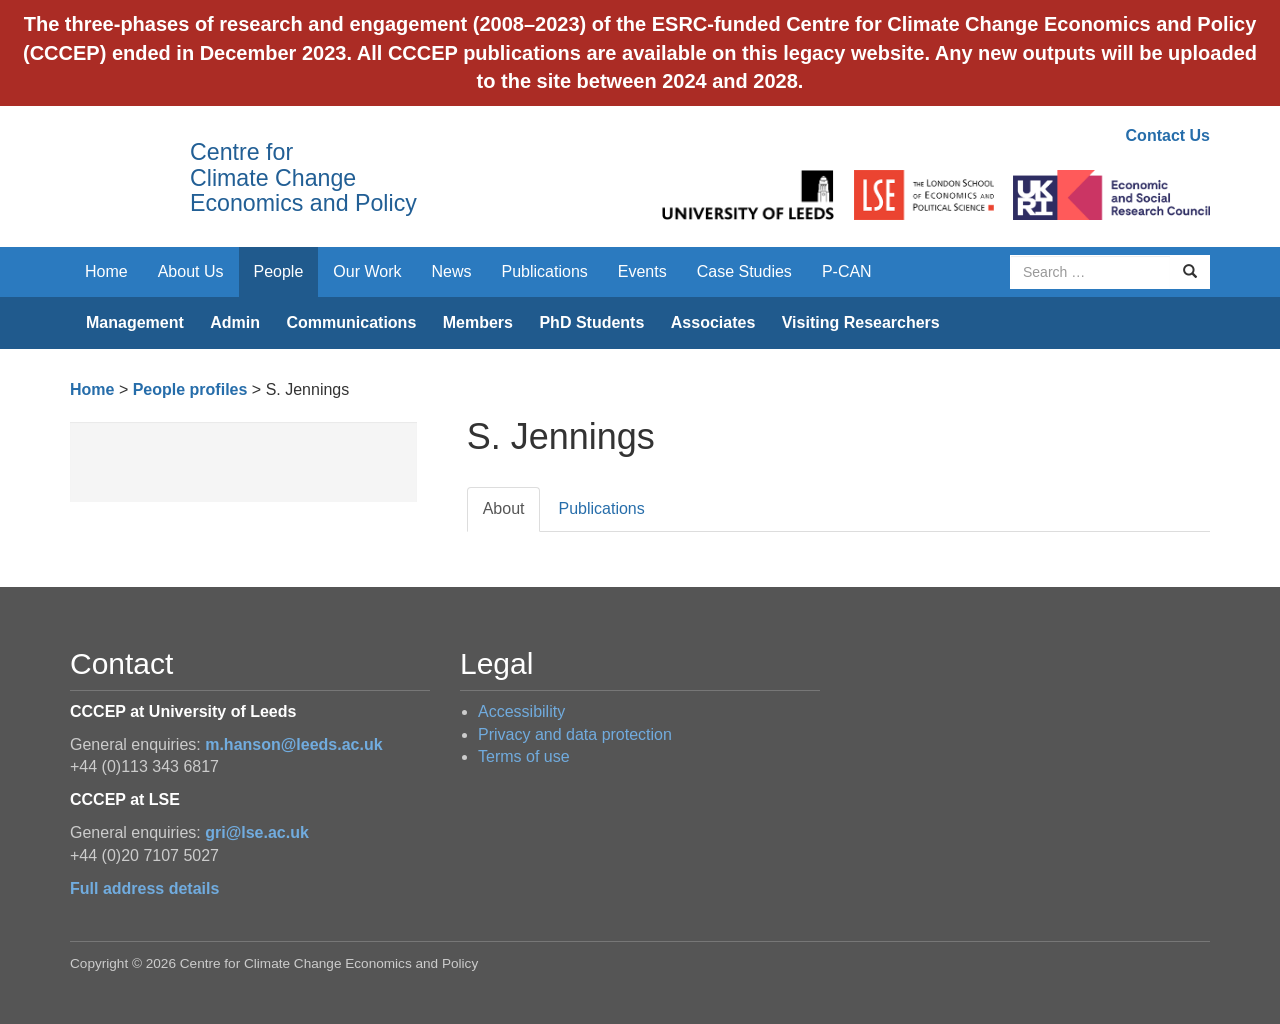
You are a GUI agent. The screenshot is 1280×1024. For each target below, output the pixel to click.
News (451, 271)
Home (106, 271)
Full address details (144, 888)
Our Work (367, 271)
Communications (351, 322)
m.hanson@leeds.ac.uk (293, 744)
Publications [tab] (601, 508)
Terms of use (524, 756)
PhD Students (591, 322)
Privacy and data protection (575, 734)
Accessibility (521, 711)
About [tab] (504, 508)
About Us (191, 271)
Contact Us (1168, 135)
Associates (713, 322)
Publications (545, 271)
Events (642, 271)
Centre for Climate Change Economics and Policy (303, 177)
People (279, 271)
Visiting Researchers (861, 322)
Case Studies (744, 271)
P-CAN (847, 271)
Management (135, 322)
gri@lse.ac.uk (257, 832)
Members (478, 322)
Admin (235, 322)
